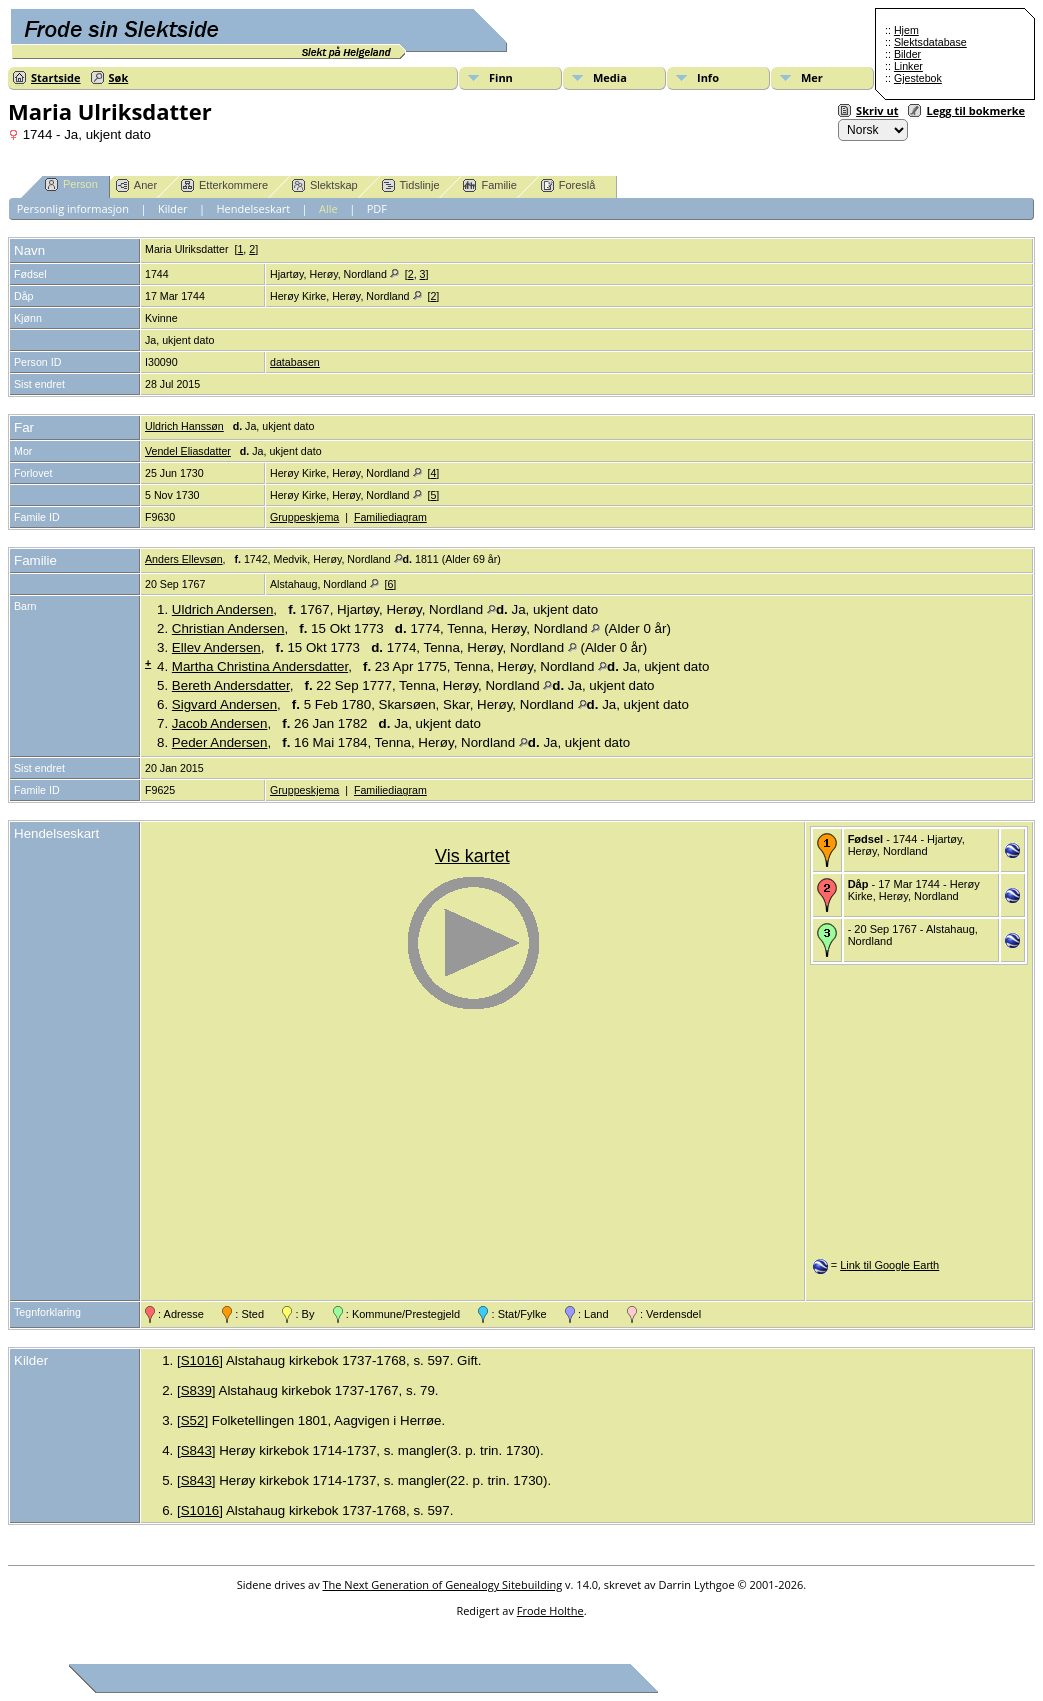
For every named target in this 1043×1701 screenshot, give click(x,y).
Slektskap (325, 185)
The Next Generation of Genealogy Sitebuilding (443, 1584)
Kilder (173, 208)
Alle (328, 208)
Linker (908, 66)
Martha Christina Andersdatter (260, 666)
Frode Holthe (550, 1610)
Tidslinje (411, 185)
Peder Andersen (220, 742)
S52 (193, 1420)
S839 (196, 1390)
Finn (501, 77)
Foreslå (568, 185)
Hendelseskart (254, 208)
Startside (56, 77)
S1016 (200, 1360)
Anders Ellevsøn (184, 559)
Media (610, 77)
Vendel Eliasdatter (188, 451)
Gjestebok (918, 78)
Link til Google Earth (889, 1265)
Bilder (907, 54)
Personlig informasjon (73, 208)
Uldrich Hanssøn (184, 426)
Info (708, 77)
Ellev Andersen (216, 647)
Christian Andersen (228, 628)
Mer (812, 77)
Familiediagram (390, 517)
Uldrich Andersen (223, 609)
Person (71, 184)
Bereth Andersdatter (231, 685)
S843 (196, 1450)
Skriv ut (877, 110)
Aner (136, 185)
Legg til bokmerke (975, 110)
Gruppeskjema (304, 517)
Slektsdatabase (930, 42)
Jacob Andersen (220, 723)
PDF (377, 208)
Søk (119, 77)
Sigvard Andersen (224, 704)
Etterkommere (224, 185)
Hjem (906, 30)
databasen (295, 362)
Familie (489, 185)
